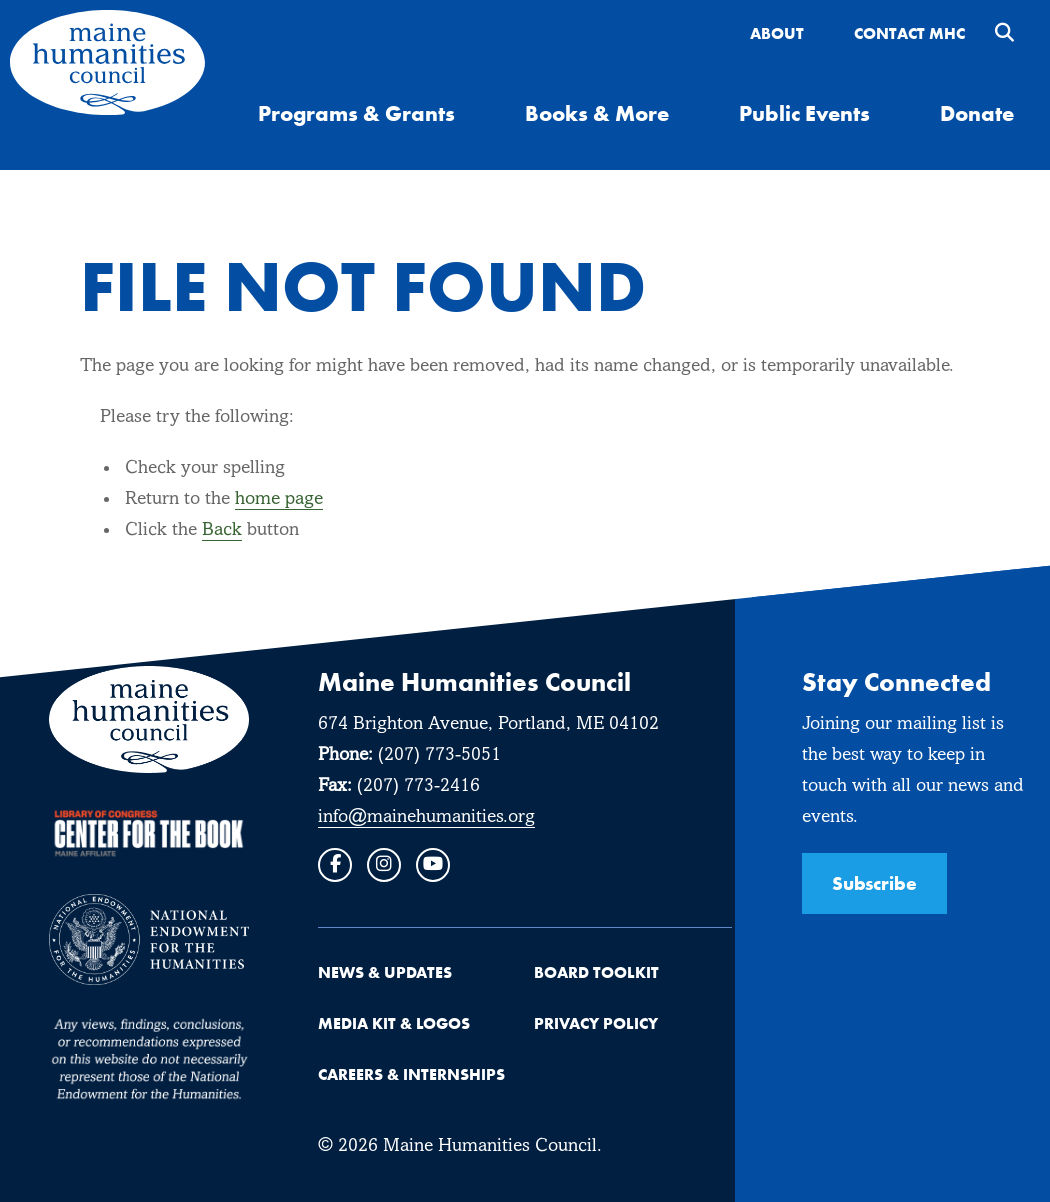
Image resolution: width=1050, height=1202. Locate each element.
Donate (977, 113)
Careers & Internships (411, 1074)
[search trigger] (1004, 34)
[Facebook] (335, 865)
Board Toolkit (596, 972)
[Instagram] (384, 865)
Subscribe (874, 883)
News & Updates (385, 972)
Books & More (597, 113)
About (777, 33)
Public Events (804, 113)
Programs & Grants (356, 113)
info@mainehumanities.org (426, 817)
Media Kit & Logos (394, 1023)
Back (222, 530)
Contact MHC (909, 33)
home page (279, 499)
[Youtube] (433, 865)
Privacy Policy (596, 1023)
